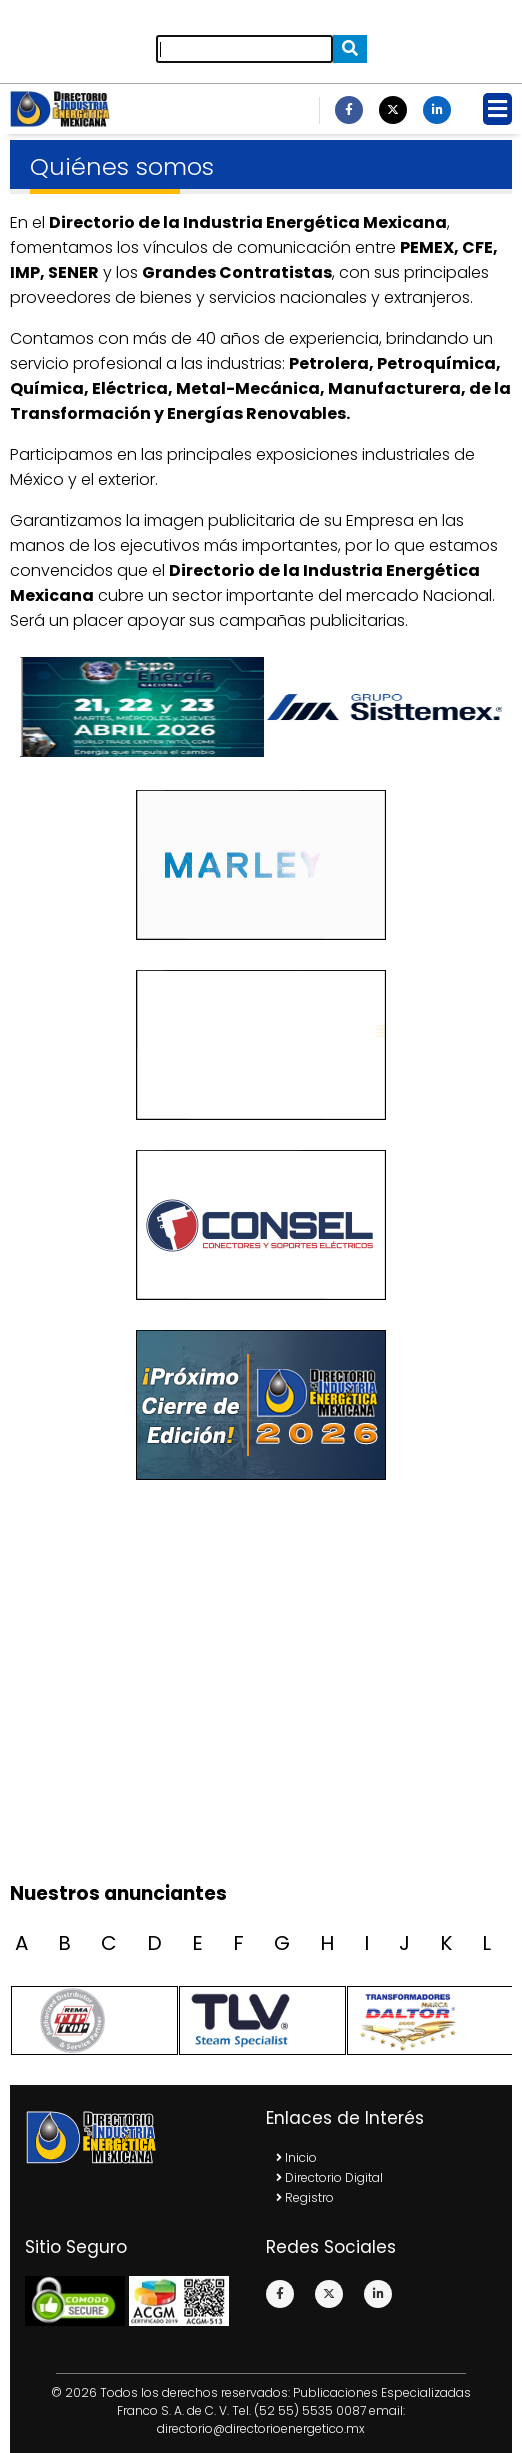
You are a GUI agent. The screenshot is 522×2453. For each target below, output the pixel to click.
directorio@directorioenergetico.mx (261, 2428)
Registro (305, 2197)
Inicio (296, 2157)
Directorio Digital (329, 2177)
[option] (381, 707)
